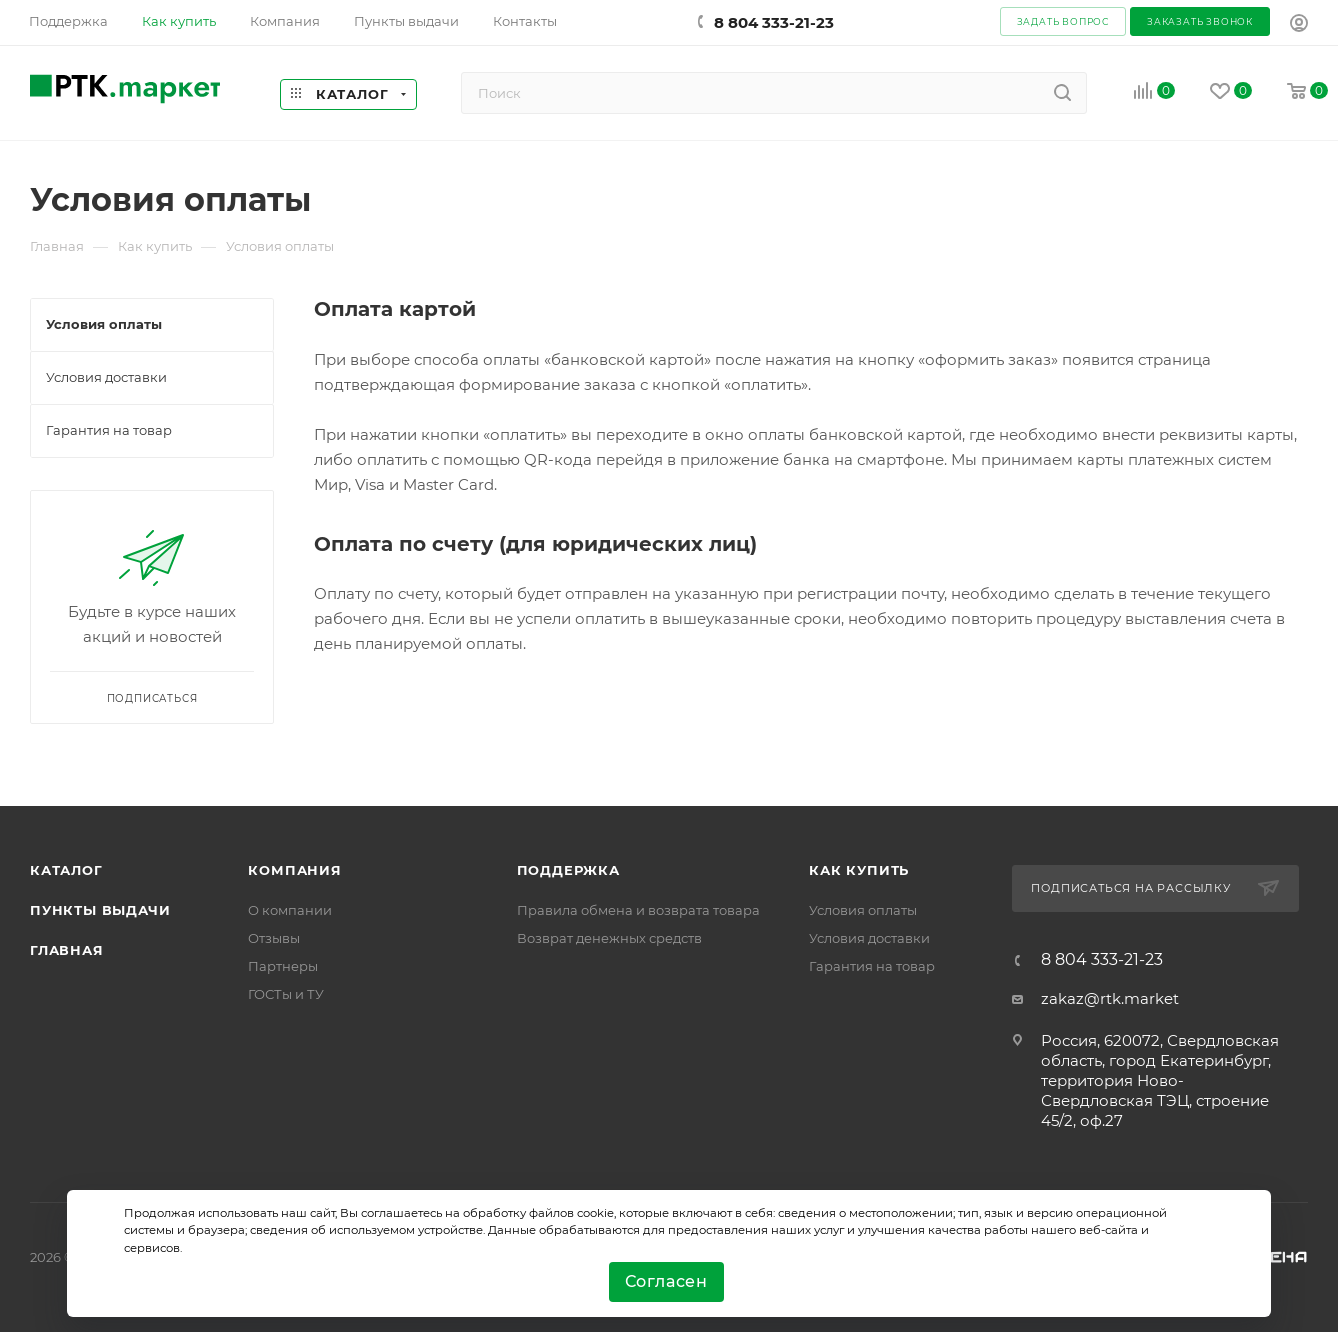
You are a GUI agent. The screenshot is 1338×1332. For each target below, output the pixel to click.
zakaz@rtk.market (1110, 998)
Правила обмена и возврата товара (638, 910)
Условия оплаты (863, 910)
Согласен (666, 1281)
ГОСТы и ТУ (286, 994)
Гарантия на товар (872, 966)
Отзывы (274, 938)
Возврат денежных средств (609, 938)
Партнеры (283, 966)
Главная (67, 950)
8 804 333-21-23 (774, 22)
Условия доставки (869, 938)
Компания (294, 870)
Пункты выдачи (100, 910)
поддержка (568, 870)
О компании (290, 910)
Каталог (66, 870)
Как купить (859, 870)
